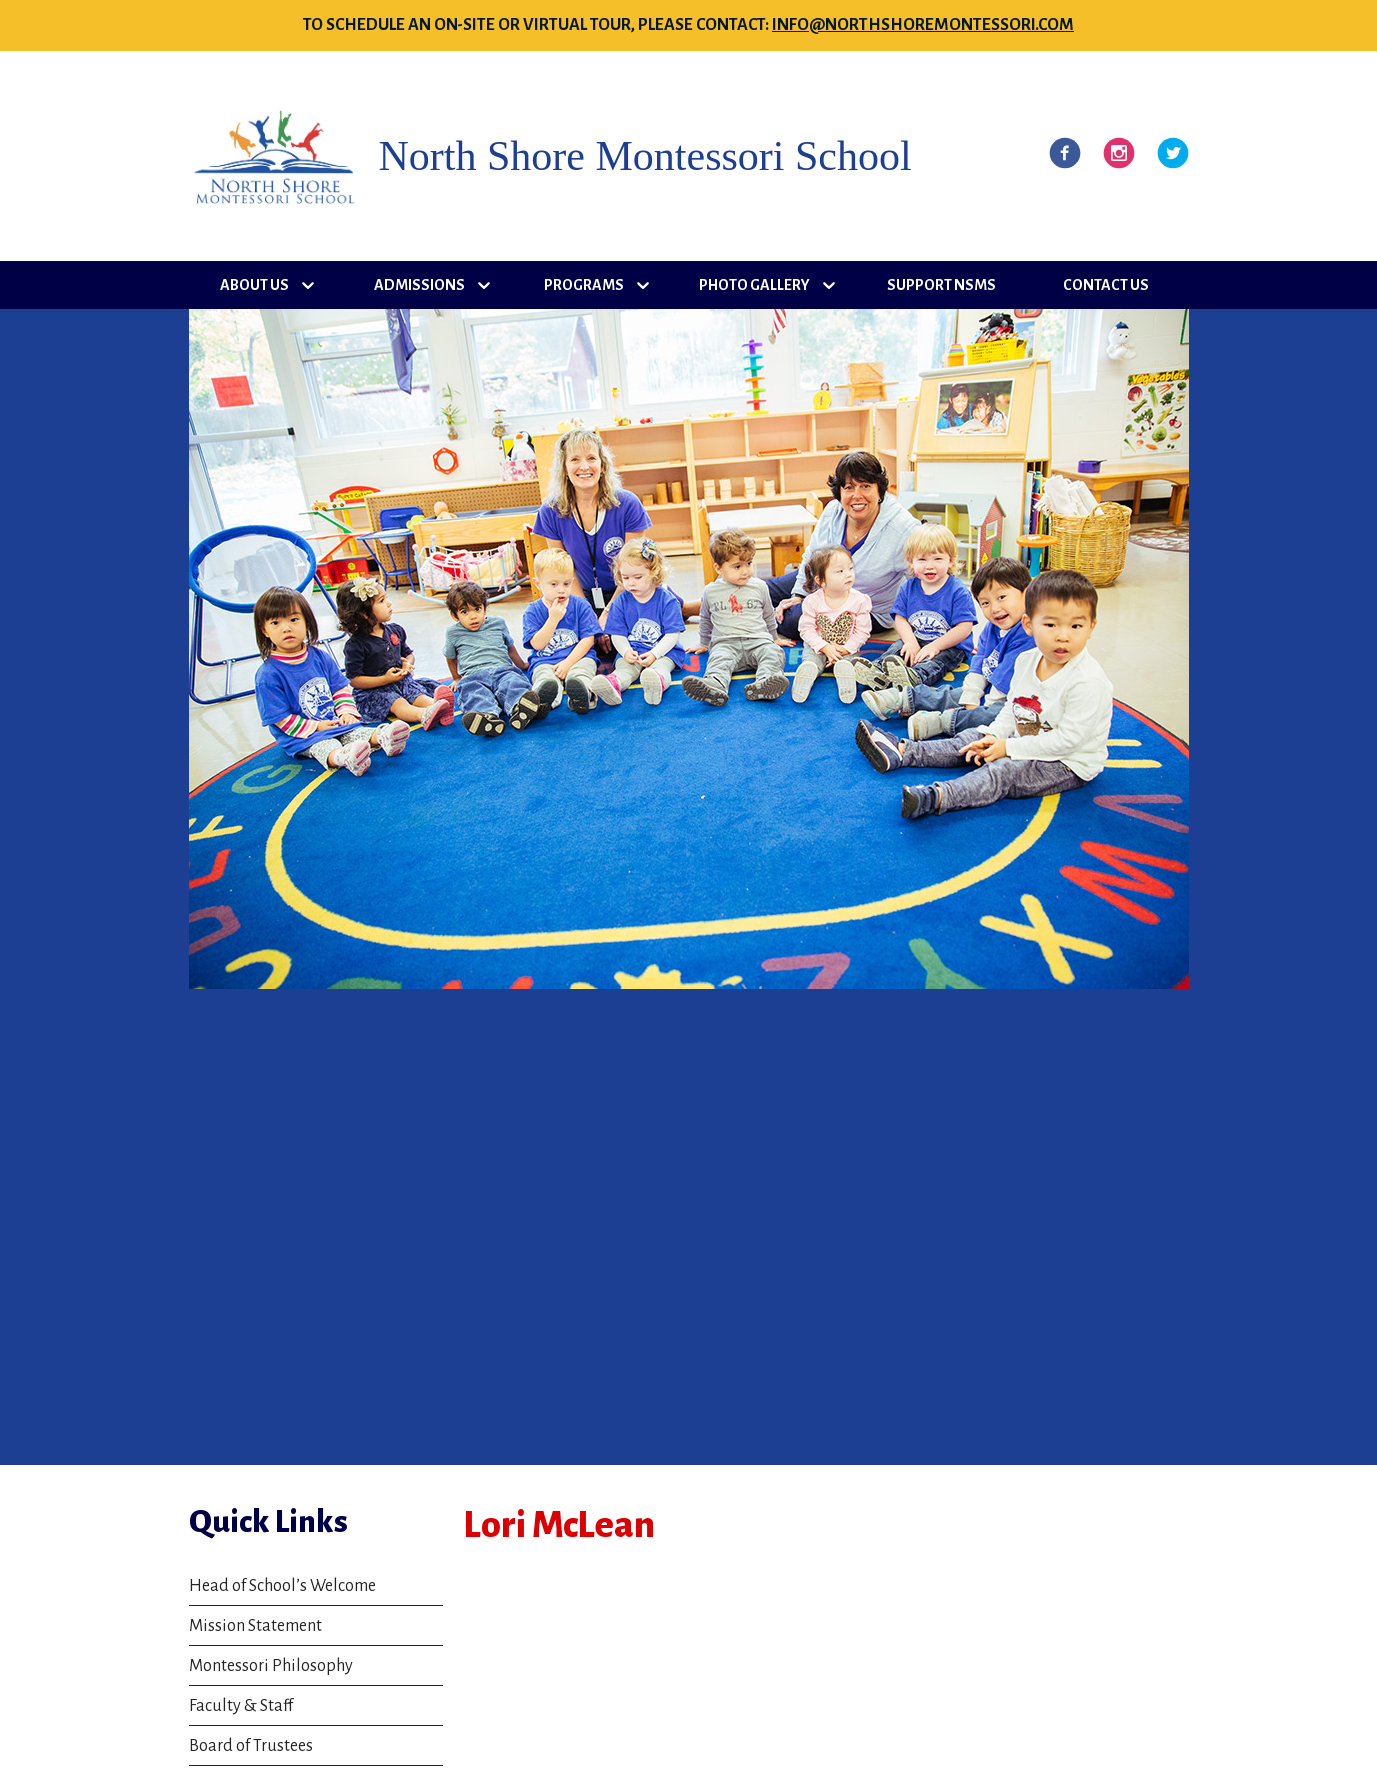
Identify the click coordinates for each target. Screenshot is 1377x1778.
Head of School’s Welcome (282, 1586)
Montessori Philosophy (271, 1666)
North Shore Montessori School (645, 156)
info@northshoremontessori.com (923, 25)
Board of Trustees (251, 1746)
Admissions (419, 285)
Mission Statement (255, 1626)
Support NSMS (941, 285)
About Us (254, 285)
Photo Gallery (754, 285)
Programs (584, 285)
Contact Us (1106, 285)
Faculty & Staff (241, 1706)
